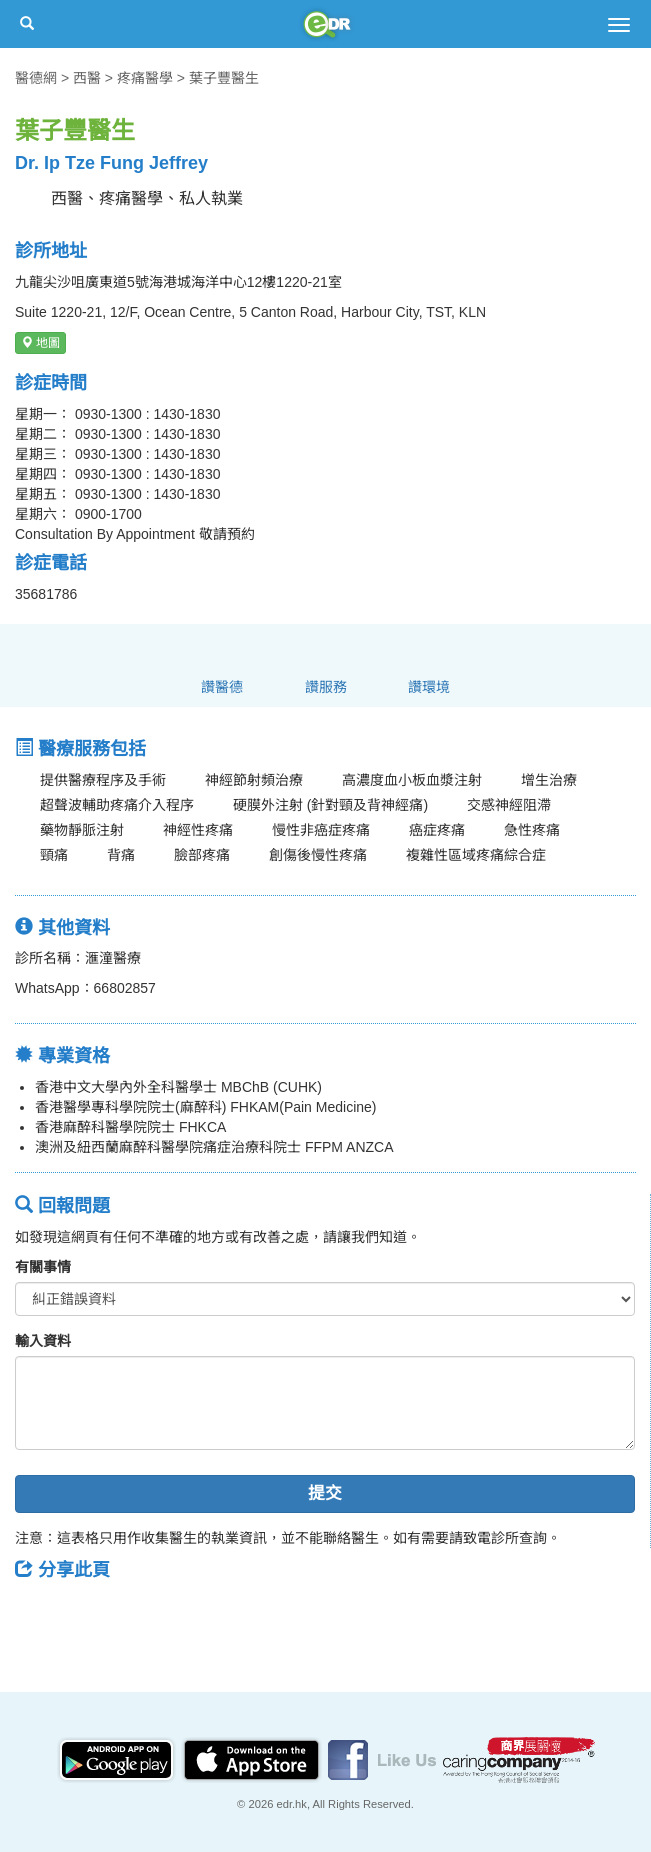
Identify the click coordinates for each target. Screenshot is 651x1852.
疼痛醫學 (145, 78)
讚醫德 (222, 687)
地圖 (40, 343)
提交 (325, 1493)
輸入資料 (43, 1341)
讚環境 (429, 687)
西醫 (87, 78)
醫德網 (36, 78)
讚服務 (326, 687)
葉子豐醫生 (224, 78)
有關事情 (43, 1267)
